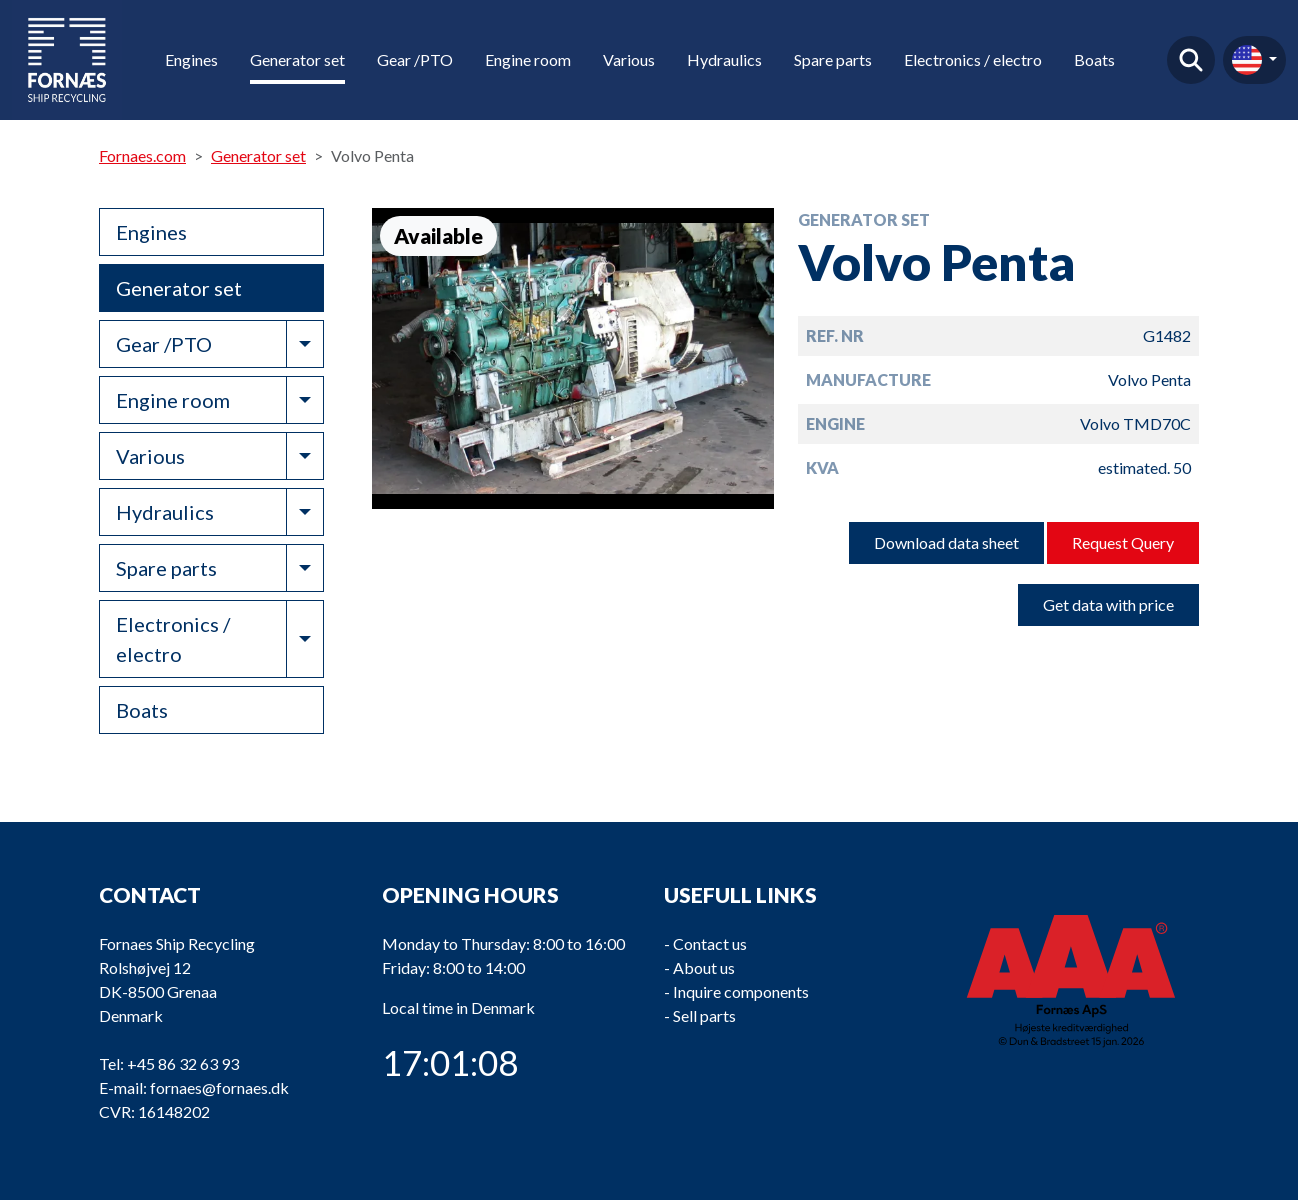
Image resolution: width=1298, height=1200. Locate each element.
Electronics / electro (973, 59)
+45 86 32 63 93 (183, 1063)
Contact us (710, 943)
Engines (191, 59)
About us (704, 967)
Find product (1191, 60)
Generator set (297, 59)
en (1247, 60)
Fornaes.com (142, 155)
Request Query (1123, 542)
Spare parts (833, 59)
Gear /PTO (415, 59)
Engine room (528, 59)
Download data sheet (946, 542)
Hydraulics (724, 59)
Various (629, 59)
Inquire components (741, 991)
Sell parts (704, 1015)
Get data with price (1108, 604)
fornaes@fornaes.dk (219, 1087)
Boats (1094, 59)
